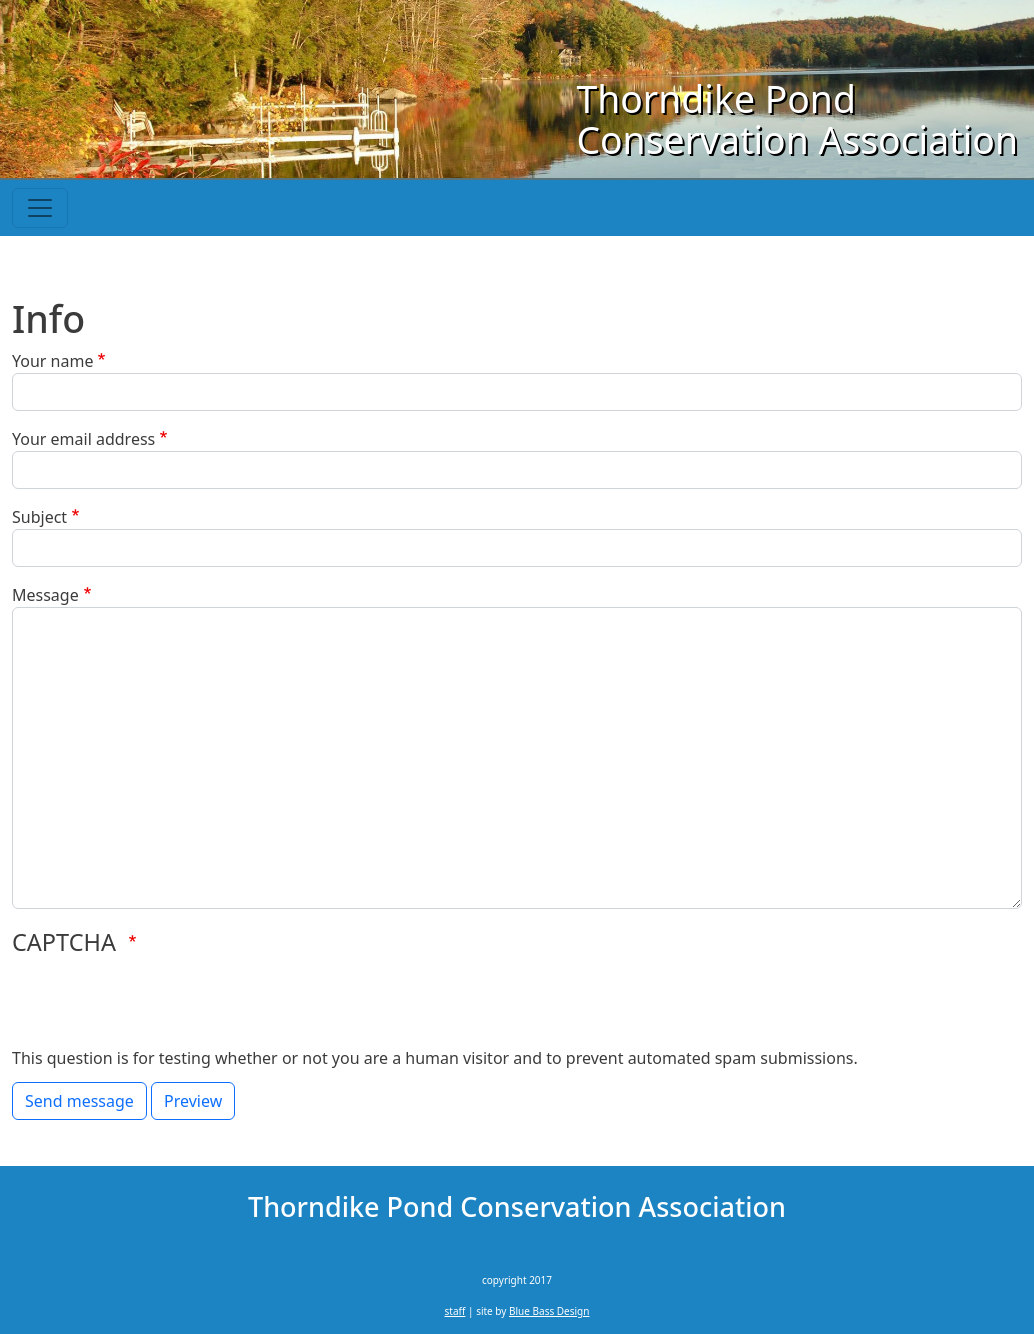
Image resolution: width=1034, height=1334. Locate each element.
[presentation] (164, 1007)
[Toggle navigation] (40, 208)
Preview (193, 1101)
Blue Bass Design (549, 1311)
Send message (79, 1101)
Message (45, 595)
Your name (52, 361)
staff (455, 1311)
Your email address (83, 439)
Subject (39, 517)
